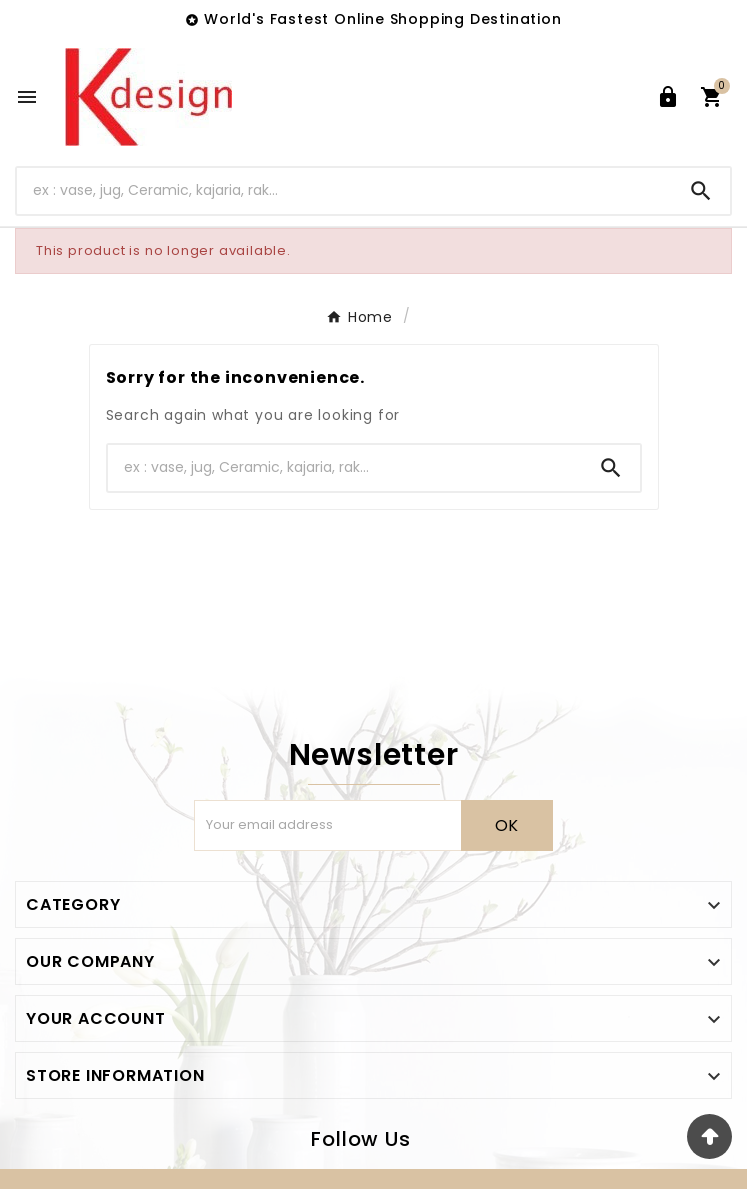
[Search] (344, 190)
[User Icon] (668, 97)
